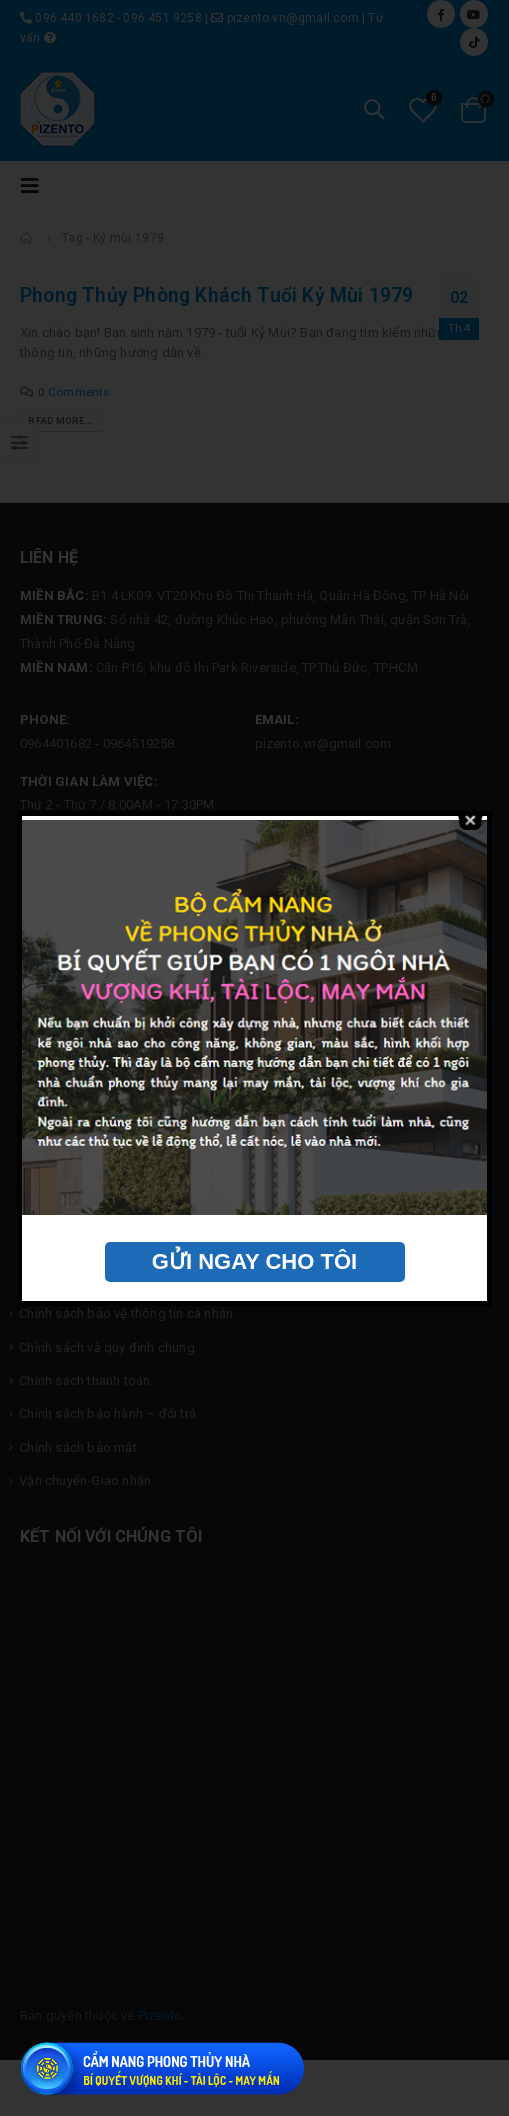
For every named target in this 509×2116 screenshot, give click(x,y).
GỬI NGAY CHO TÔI (254, 1261)
